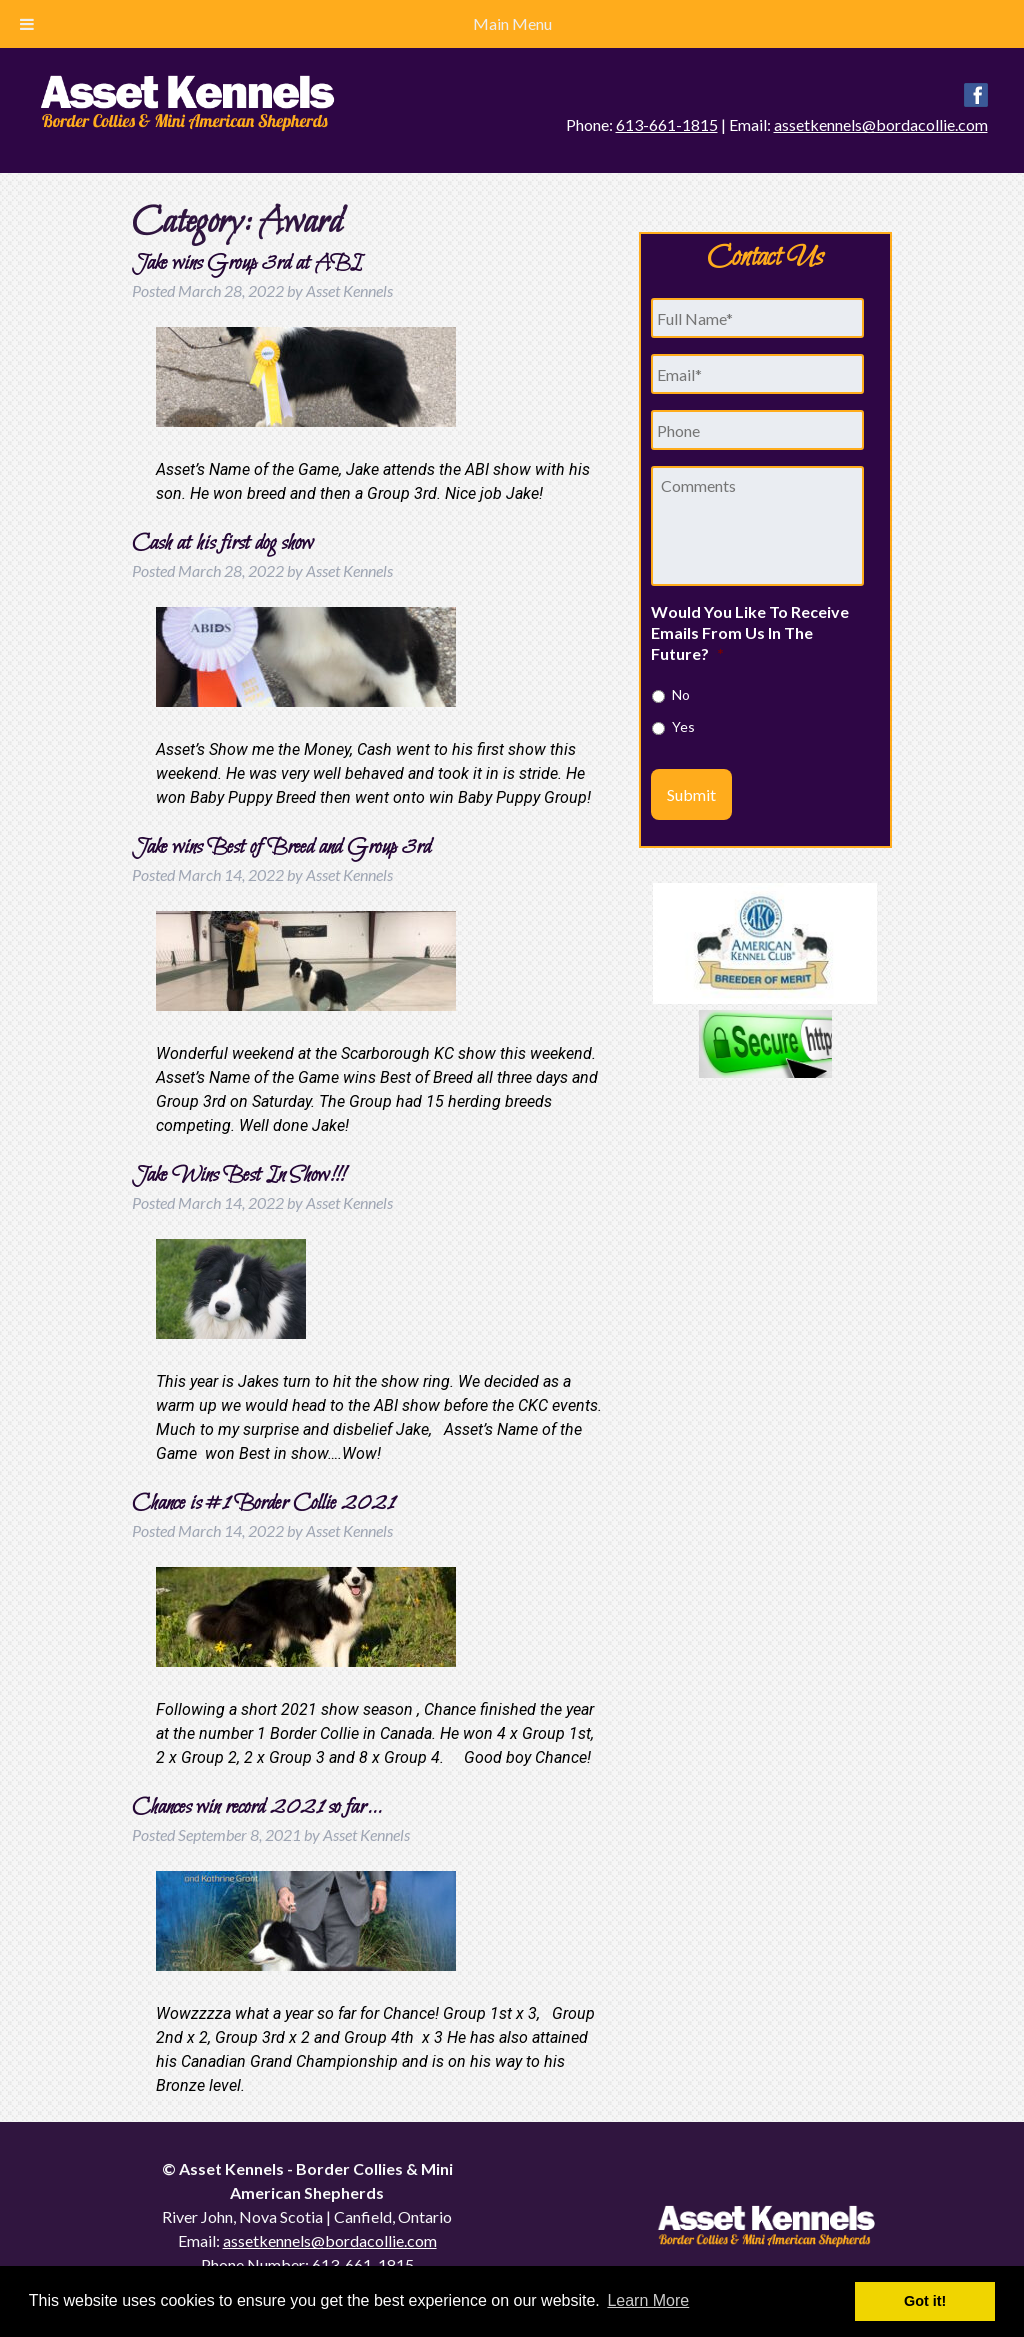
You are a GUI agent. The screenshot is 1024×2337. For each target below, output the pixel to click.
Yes (683, 726)
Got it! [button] (925, 2301)
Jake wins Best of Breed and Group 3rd (281, 848)
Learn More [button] (648, 2300)
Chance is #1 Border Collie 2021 (263, 1504)
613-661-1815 (667, 124)
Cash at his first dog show (222, 544)
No (681, 694)
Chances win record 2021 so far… (257, 1808)
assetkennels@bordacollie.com (881, 124)
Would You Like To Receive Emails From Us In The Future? (750, 632)
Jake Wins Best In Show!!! (238, 1176)
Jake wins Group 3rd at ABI (247, 264)
